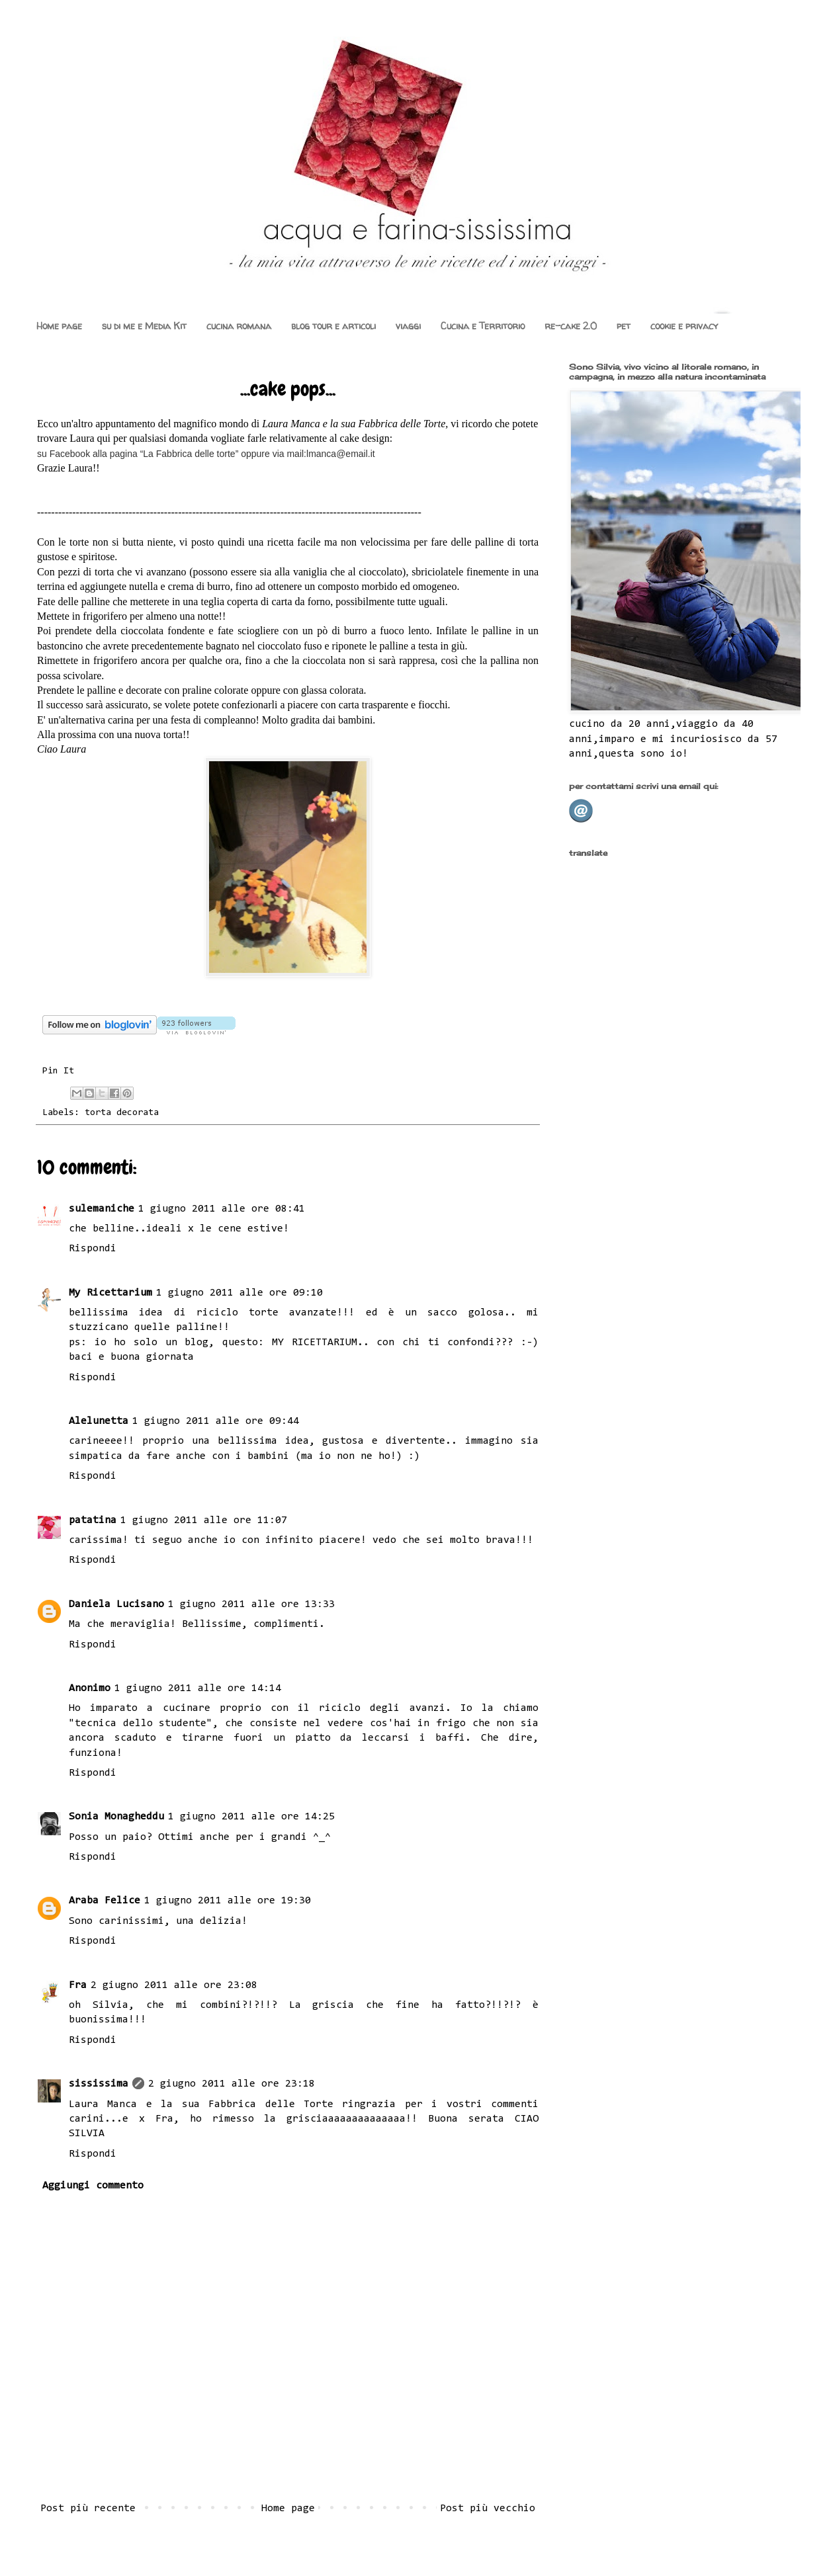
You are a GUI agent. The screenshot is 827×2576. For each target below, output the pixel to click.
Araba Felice (104, 1900)
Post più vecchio (487, 2508)
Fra (78, 1985)
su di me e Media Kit (144, 325)
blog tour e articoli (333, 325)
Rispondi (92, 1248)
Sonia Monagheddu (116, 1816)
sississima (98, 2084)
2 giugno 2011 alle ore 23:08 (174, 1985)
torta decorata (122, 1113)
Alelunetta (98, 1421)
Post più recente (88, 2508)
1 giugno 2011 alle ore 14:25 (251, 1816)
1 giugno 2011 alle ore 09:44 (215, 1421)
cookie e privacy (684, 325)
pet (624, 325)
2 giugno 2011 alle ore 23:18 (231, 2084)
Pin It (58, 1071)
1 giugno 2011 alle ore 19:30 (227, 1900)
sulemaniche (101, 1209)
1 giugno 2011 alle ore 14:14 (197, 1688)
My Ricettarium (110, 1293)
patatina (92, 1520)
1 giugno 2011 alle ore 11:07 (203, 1520)
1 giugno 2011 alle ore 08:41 (221, 1209)
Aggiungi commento (93, 2186)
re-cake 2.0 (570, 325)
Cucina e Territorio (483, 325)
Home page (59, 325)
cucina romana (238, 325)
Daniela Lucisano (116, 1604)
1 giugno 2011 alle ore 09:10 (239, 1293)
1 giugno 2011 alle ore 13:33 (251, 1604)
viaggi (408, 325)
